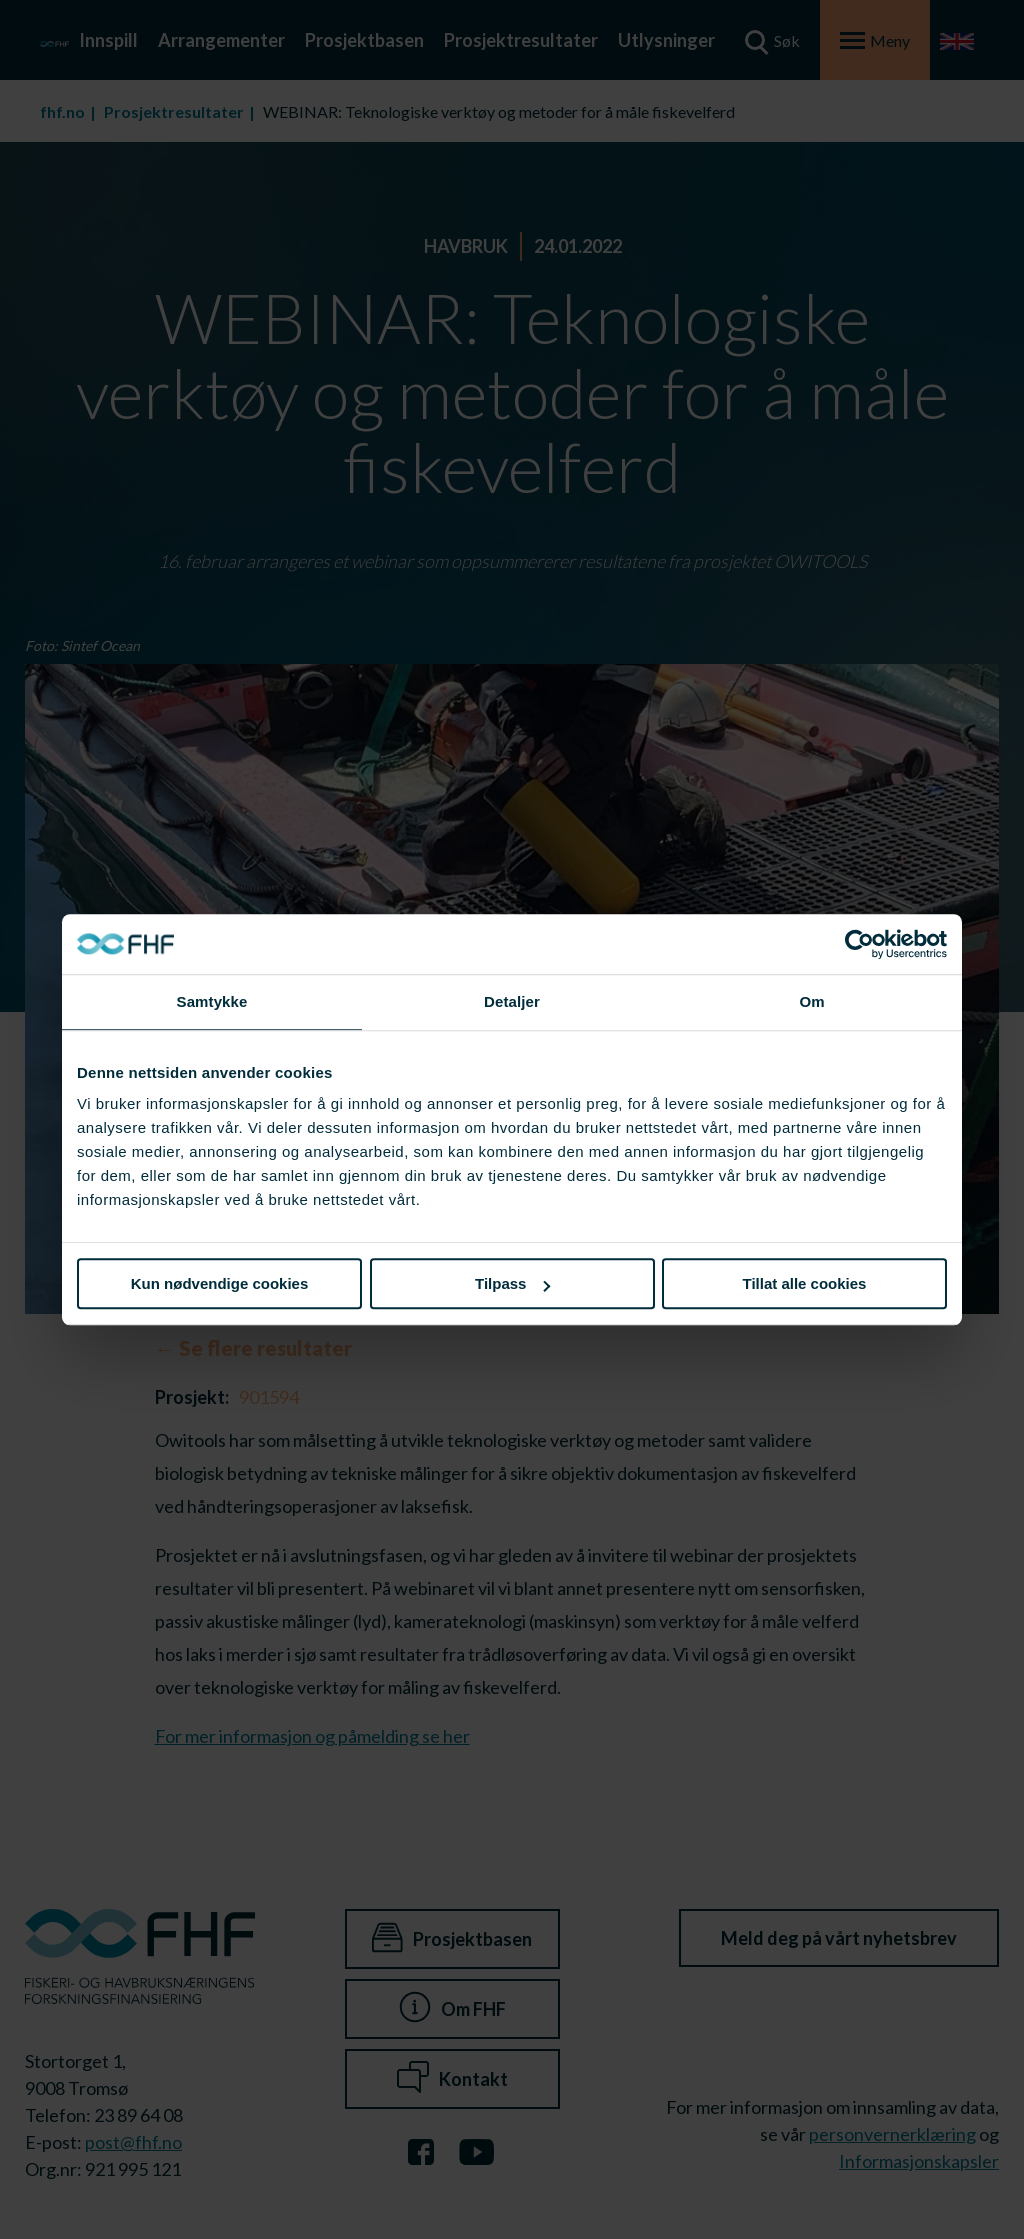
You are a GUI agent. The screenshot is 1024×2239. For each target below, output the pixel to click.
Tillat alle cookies (805, 1283)
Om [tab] (811, 1001)
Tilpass (512, 1283)
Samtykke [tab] (212, 1001)
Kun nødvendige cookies (220, 1283)
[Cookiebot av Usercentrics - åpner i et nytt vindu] (859, 944)
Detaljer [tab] (512, 1001)
